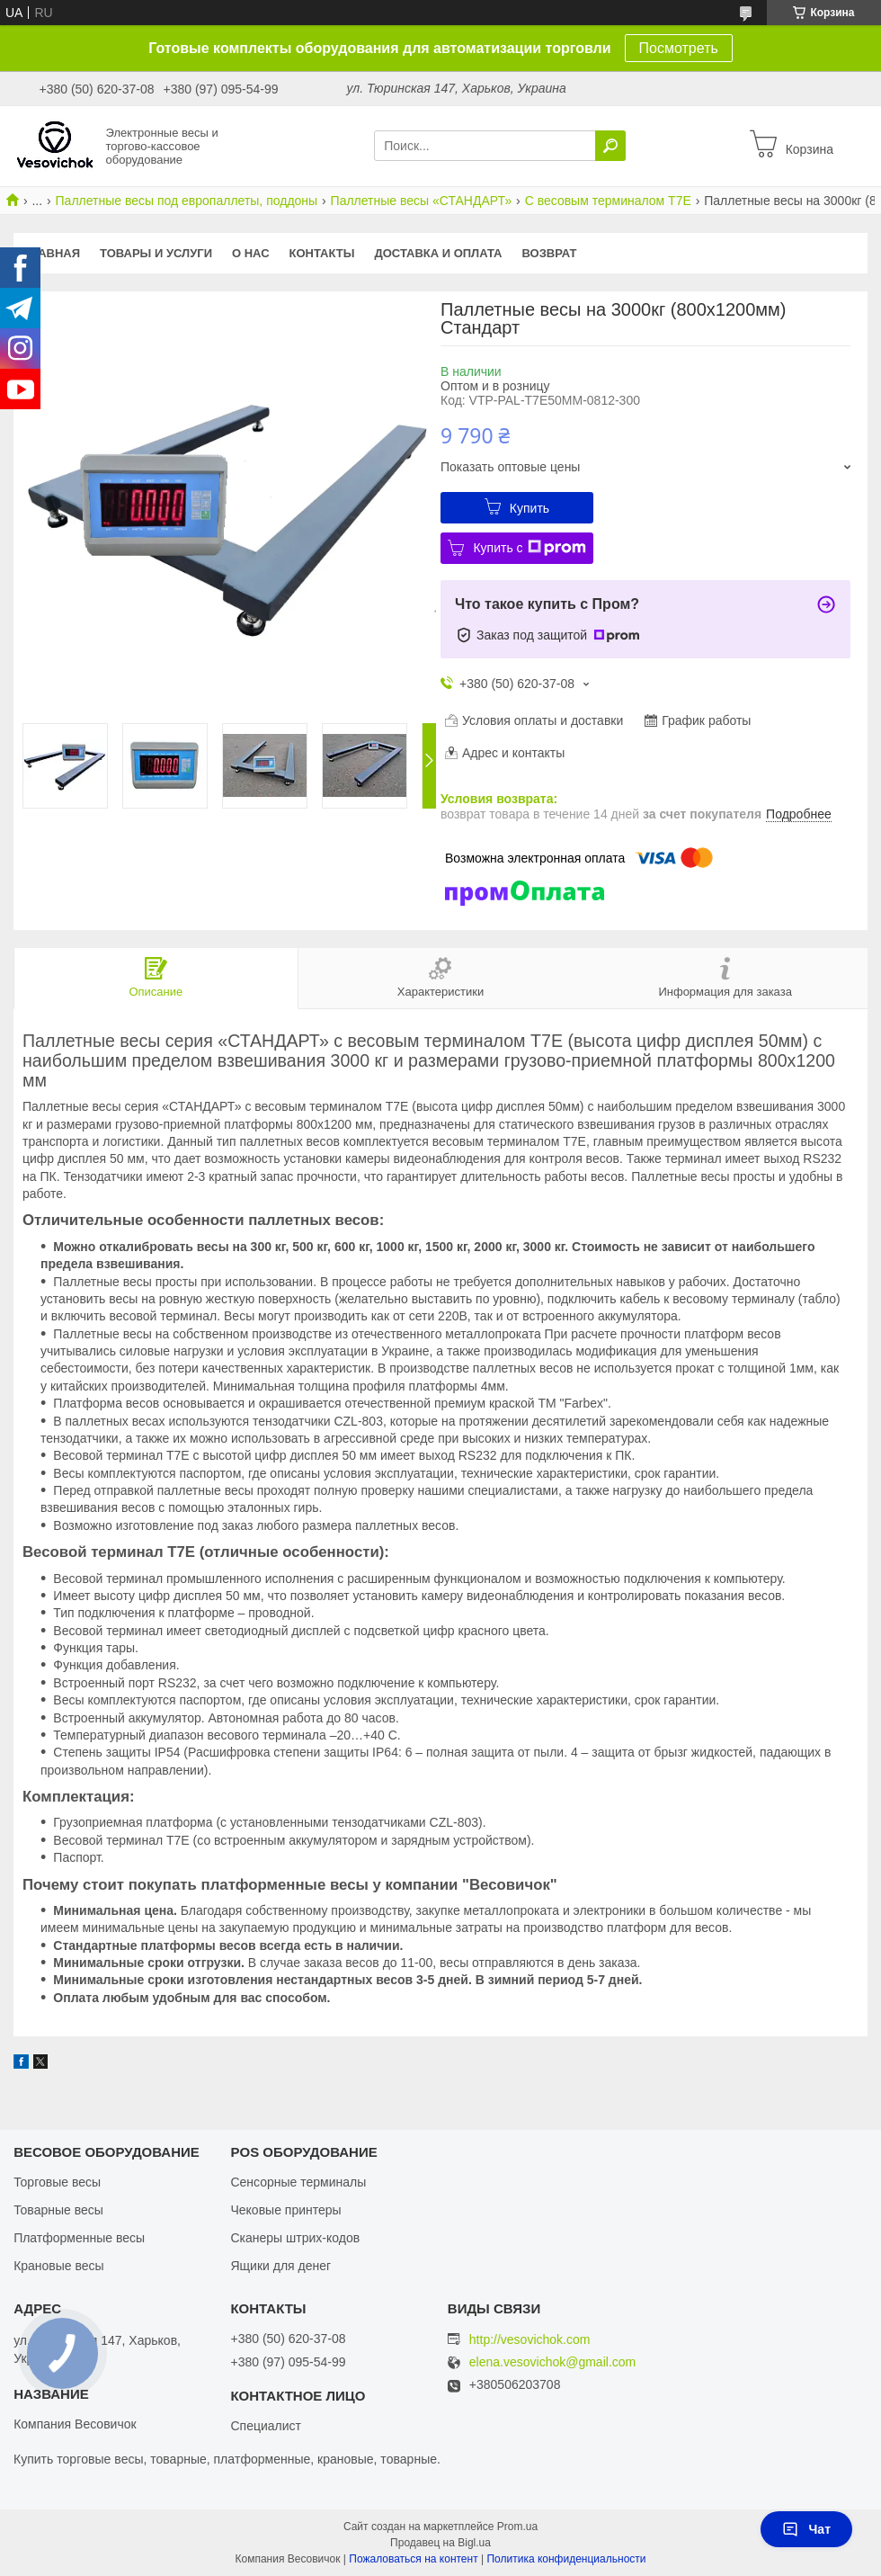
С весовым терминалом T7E (608, 200)
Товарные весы (58, 2210)
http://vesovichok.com (530, 2339)
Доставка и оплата (438, 253)
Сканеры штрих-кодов (295, 2238)
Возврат (549, 253)
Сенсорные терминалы (298, 2182)
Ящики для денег (280, 2265)
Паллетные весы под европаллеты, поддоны (187, 200)
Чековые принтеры (285, 2210)
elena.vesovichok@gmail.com (552, 2362)
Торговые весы (57, 2182)
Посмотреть (678, 48)
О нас (251, 253)
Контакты (322, 253)
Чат (806, 2529)
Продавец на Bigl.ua (440, 2542)
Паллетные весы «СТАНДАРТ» (421, 200)
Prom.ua (517, 2526)
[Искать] (610, 145)
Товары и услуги (156, 253)
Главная (51, 253)
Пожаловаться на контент (413, 2559)
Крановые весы (58, 2265)
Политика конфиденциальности (565, 2559)
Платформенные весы (79, 2238)
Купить (529, 508)
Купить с (529, 548)
